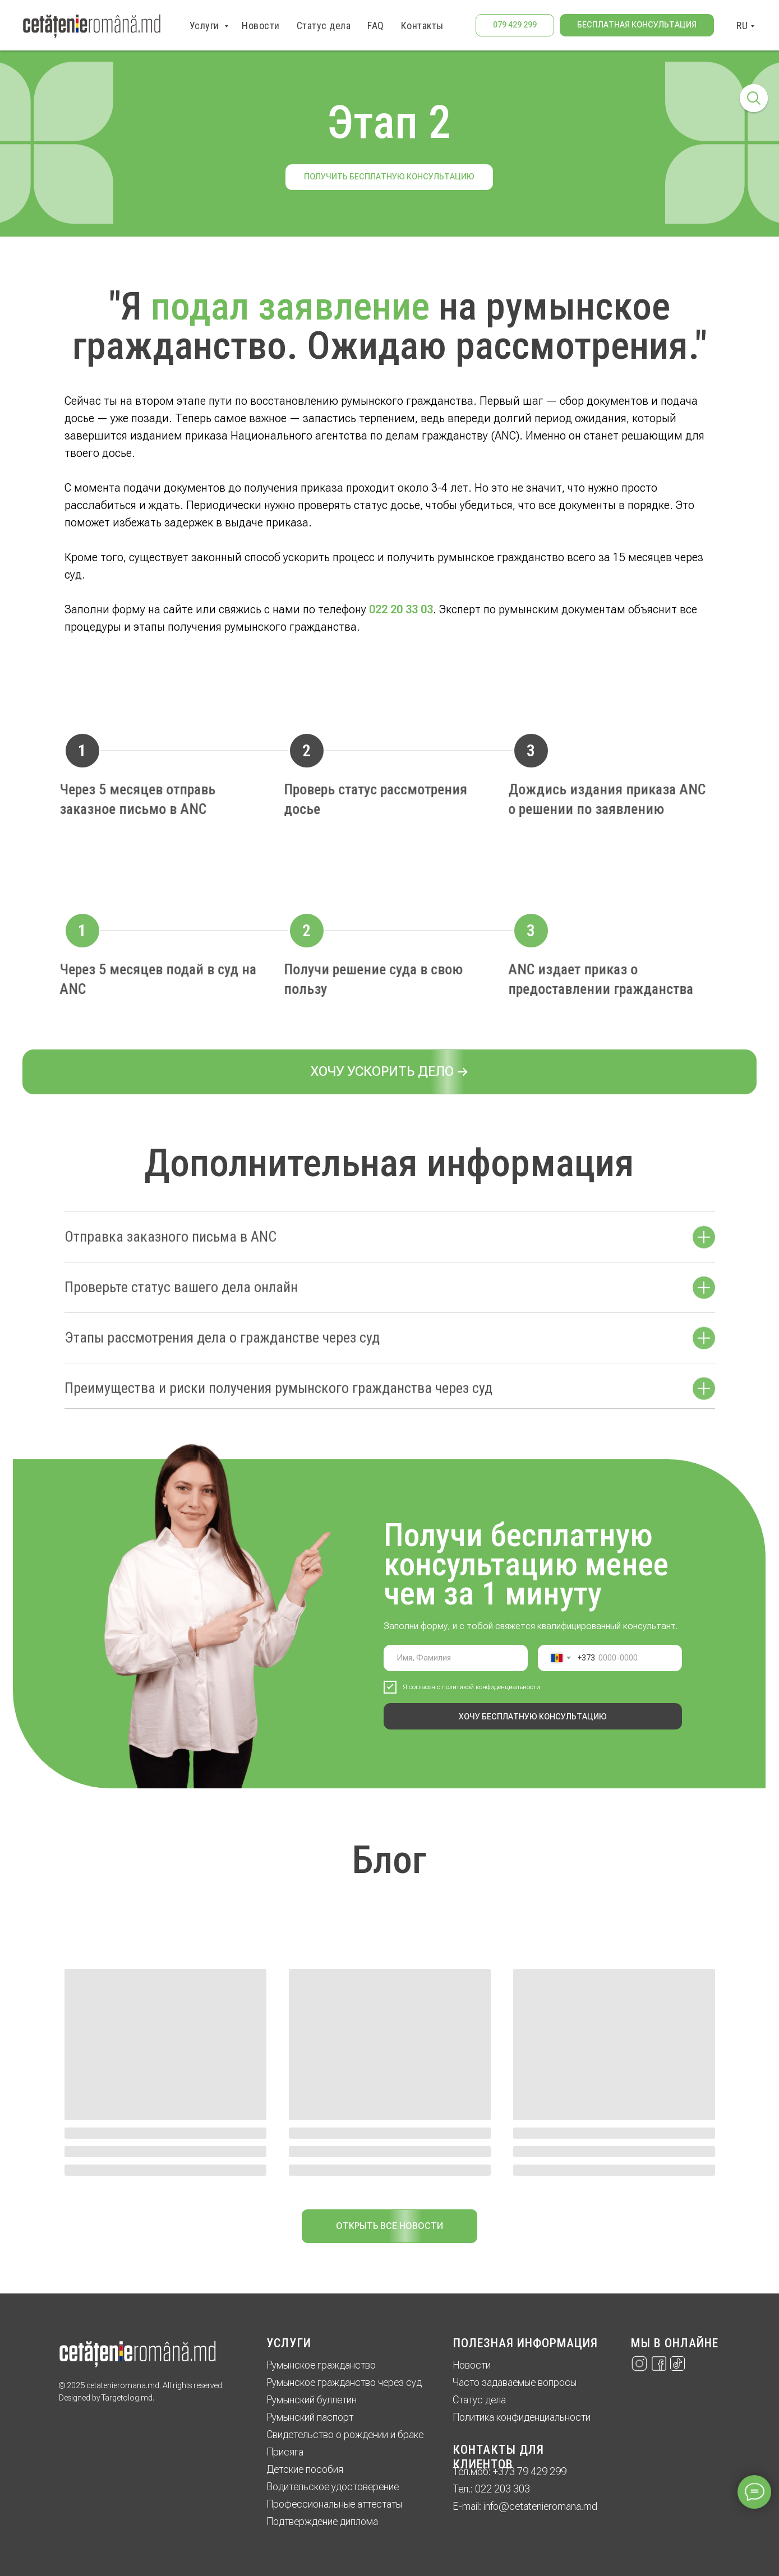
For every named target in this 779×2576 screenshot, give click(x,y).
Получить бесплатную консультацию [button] (389, 176)
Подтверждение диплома (322, 2521)
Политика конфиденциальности (522, 2417)
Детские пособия (304, 2469)
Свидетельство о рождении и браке (344, 2434)
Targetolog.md (127, 2397)
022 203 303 (502, 2489)
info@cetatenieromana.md (540, 2506)
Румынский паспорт (309, 2417)
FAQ (375, 25)
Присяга (284, 2452)
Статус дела (324, 25)
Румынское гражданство (321, 2365)
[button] (637, 25)
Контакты (422, 25)
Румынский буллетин (311, 2400)
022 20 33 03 (401, 609)
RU (742, 25)
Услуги (206, 25)
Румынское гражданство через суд (344, 2382)
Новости (261, 25)
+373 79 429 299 (529, 2471)
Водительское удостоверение (332, 2486)
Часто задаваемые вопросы (515, 2382)
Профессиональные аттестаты (334, 2504)
